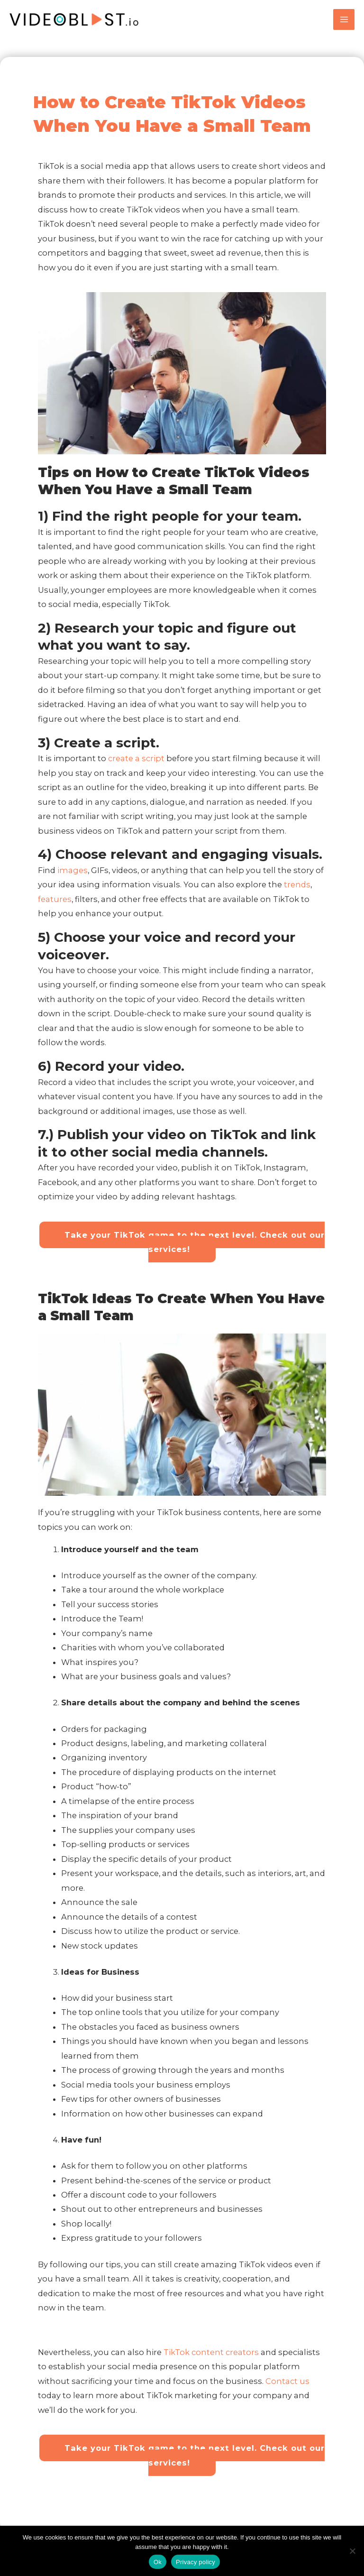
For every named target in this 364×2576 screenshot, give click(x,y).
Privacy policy (195, 2562)
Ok (158, 2562)
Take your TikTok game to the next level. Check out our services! (199, 1248)
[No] (352, 2551)
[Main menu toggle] (344, 22)
